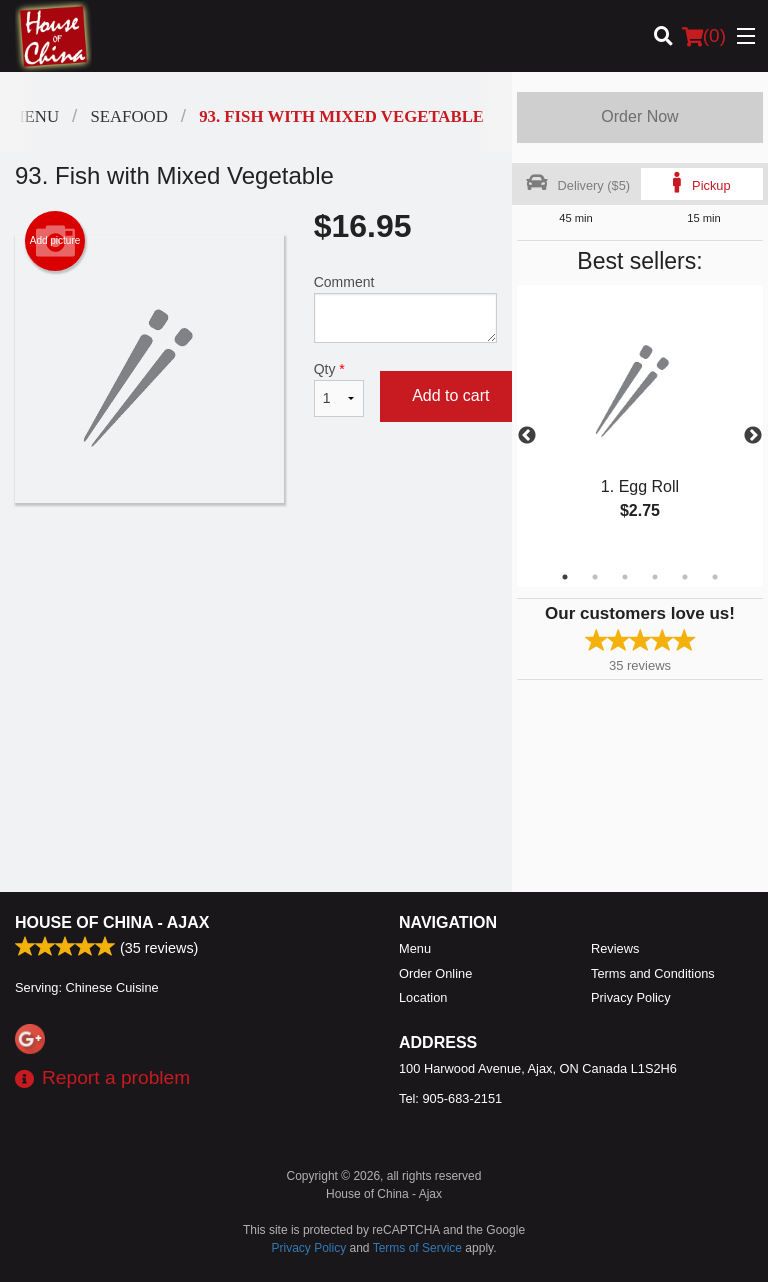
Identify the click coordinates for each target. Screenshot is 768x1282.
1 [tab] (565, 577)
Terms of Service (417, 1248)
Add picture (55, 241)
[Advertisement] (256, 568)
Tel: (450, 1098)
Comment (405, 308)
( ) (704, 36)
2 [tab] (595, 577)
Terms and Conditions (653, 973)
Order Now (639, 116)
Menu (415, 948)
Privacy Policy (631, 997)
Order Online (435, 973)
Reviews (615, 948)
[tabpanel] (640, 424)
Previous (527, 436)
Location (423, 997)
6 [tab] (715, 577)
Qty (339, 389)
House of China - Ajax (112, 922)
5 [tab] (685, 577)
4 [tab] (655, 577)
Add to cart (450, 395)
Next (753, 436)
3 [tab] (625, 577)
